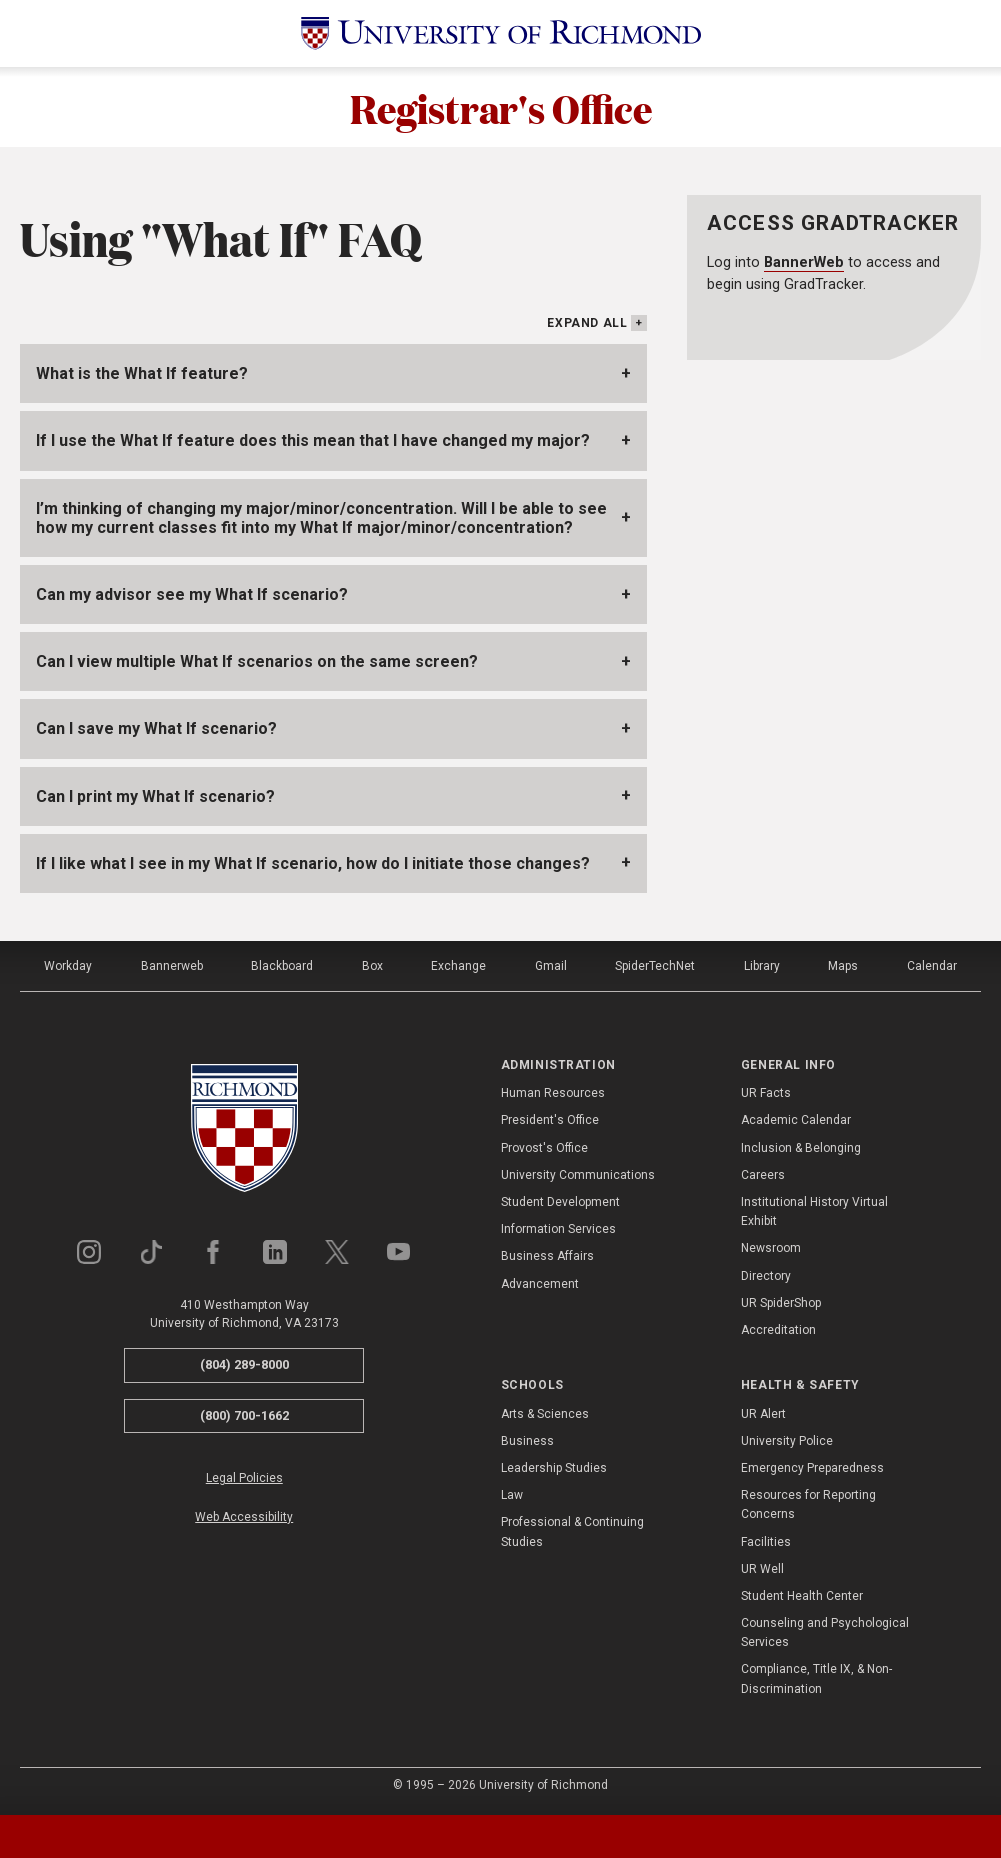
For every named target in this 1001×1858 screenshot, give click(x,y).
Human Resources (553, 1093)
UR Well (762, 1569)
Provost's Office (544, 1148)
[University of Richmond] (501, 33)
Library (762, 966)
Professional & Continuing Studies (572, 1531)
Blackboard (282, 966)
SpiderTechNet (655, 966)
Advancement (540, 1284)
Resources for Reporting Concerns (808, 1504)
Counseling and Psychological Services (825, 1632)
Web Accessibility (244, 1517)
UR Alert (763, 1414)
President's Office (550, 1120)
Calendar (932, 966)
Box (372, 966)
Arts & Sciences (545, 1414)
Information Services (558, 1229)
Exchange (458, 966)
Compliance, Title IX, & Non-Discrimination (816, 1678)
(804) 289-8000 (244, 1364)
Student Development (560, 1202)
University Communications (578, 1175)
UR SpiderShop (781, 1303)
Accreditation (778, 1330)
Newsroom (771, 1248)
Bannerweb (172, 966)
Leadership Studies (554, 1468)
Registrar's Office (501, 107)
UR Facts (766, 1093)
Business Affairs (547, 1256)
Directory (766, 1276)
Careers (763, 1175)
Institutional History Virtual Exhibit (814, 1211)
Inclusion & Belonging (801, 1148)
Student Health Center (802, 1596)
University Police (787, 1441)
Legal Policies (244, 1478)
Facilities (766, 1542)
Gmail (551, 966)
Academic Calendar (796, 1120)
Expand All (587, 323)
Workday (68, 966)
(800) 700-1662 (244, 1415)
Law (512, 1495)
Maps (843, 966)
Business (527, 1441)
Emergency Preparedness (812, 1468)
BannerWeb (804, 262)
